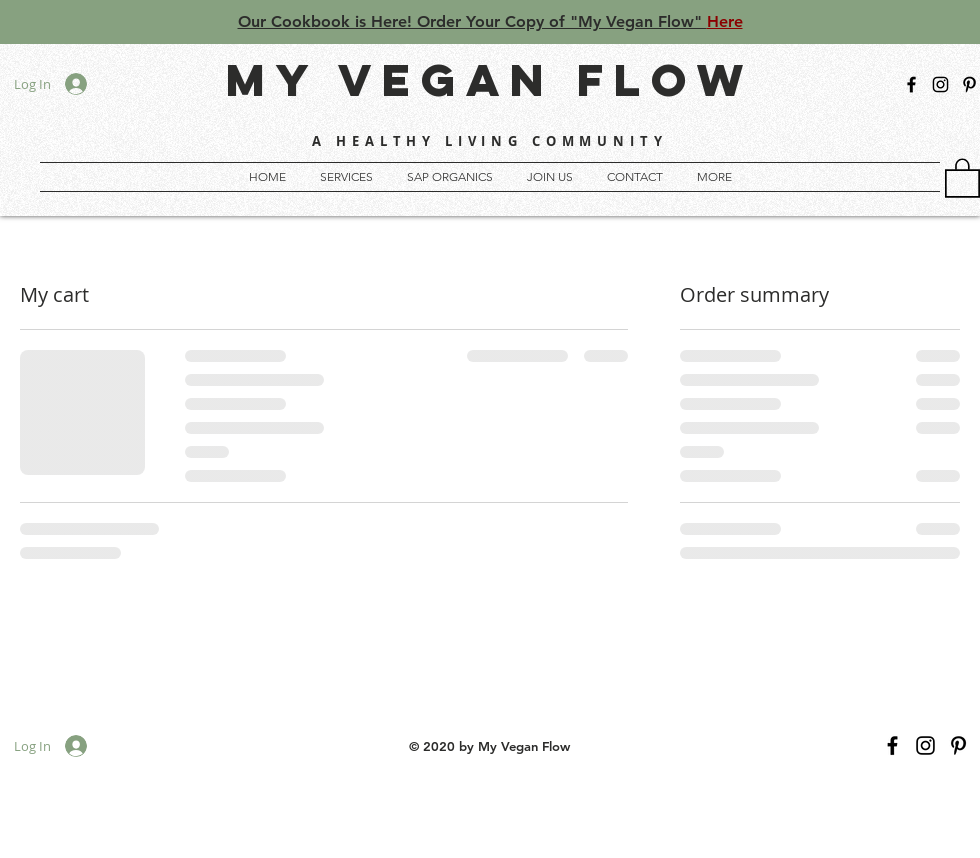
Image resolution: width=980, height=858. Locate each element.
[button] (714, 177)
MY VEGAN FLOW (490, 79)
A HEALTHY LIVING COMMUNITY (489, 141)
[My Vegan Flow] (969, 84)
